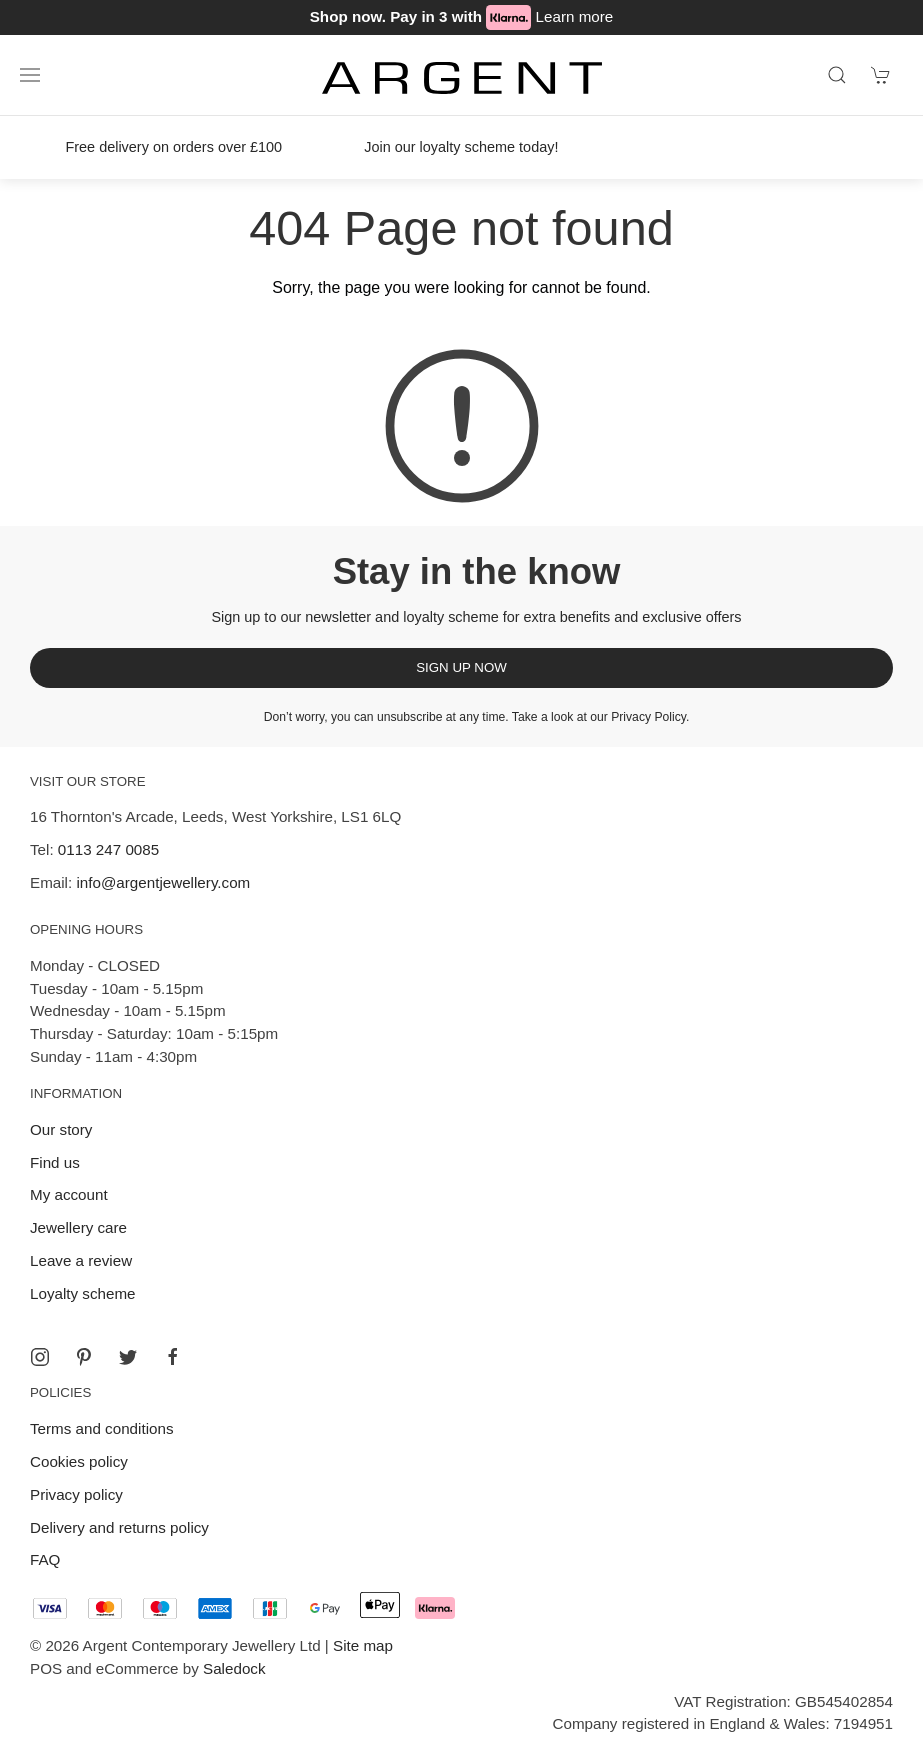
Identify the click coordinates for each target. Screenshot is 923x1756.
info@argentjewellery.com (163, 882)
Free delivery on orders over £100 (173, 147)
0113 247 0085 (108, 849)
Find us (55, 1162)
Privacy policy (76, 1494)
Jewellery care (78, 1227)
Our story (61, 1129)
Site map (363, 1645)
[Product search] (837, 75)
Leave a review (81, 1260)
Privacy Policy (648, 717)
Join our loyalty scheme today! (461, 147)
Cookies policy (79, 1461)
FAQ (45, 1559)
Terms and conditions (102, 1428)
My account (69, 1194)
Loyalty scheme (83, 1293)
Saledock (234, 1668)
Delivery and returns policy (119, 1527)
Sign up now (461, 667)
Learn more (575, 16)
